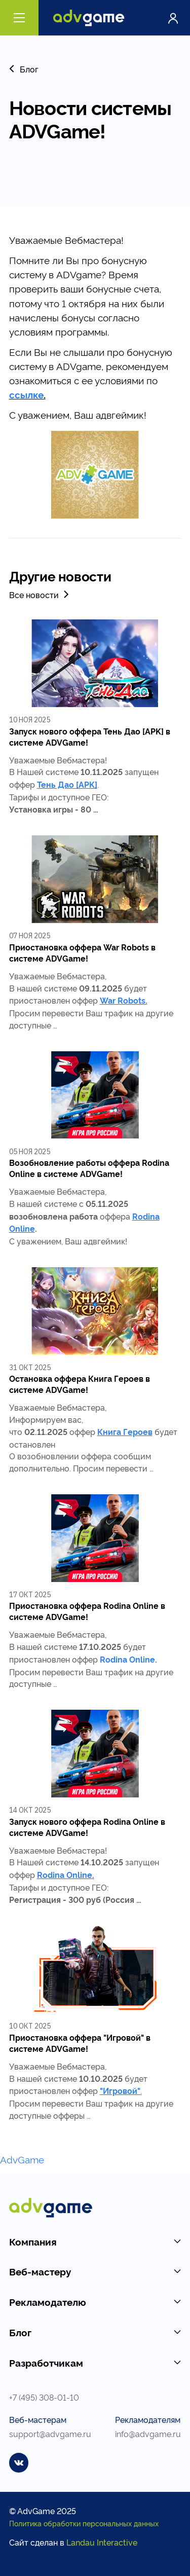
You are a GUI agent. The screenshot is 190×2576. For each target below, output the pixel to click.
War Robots (122, 1000)
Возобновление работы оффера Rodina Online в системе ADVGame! (89, 1168)
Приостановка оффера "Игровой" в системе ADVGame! (79, 2043)
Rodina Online (127, 1659)
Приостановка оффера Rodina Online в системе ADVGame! (87, 1611)
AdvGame (22, 2159)
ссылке (26, 394)
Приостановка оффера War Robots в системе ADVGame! (82, 952)
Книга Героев (125, 1431)
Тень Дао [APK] (67, 784)
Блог (24, 69)
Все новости (40, 594)
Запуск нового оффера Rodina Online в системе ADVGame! (87, 1827)
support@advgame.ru (50, 2433)
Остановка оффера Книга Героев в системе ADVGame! (79, 1384)
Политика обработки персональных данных (84, 2523)
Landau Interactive (101, 2542)
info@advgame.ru (148, 2433)
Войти (173, 18)
